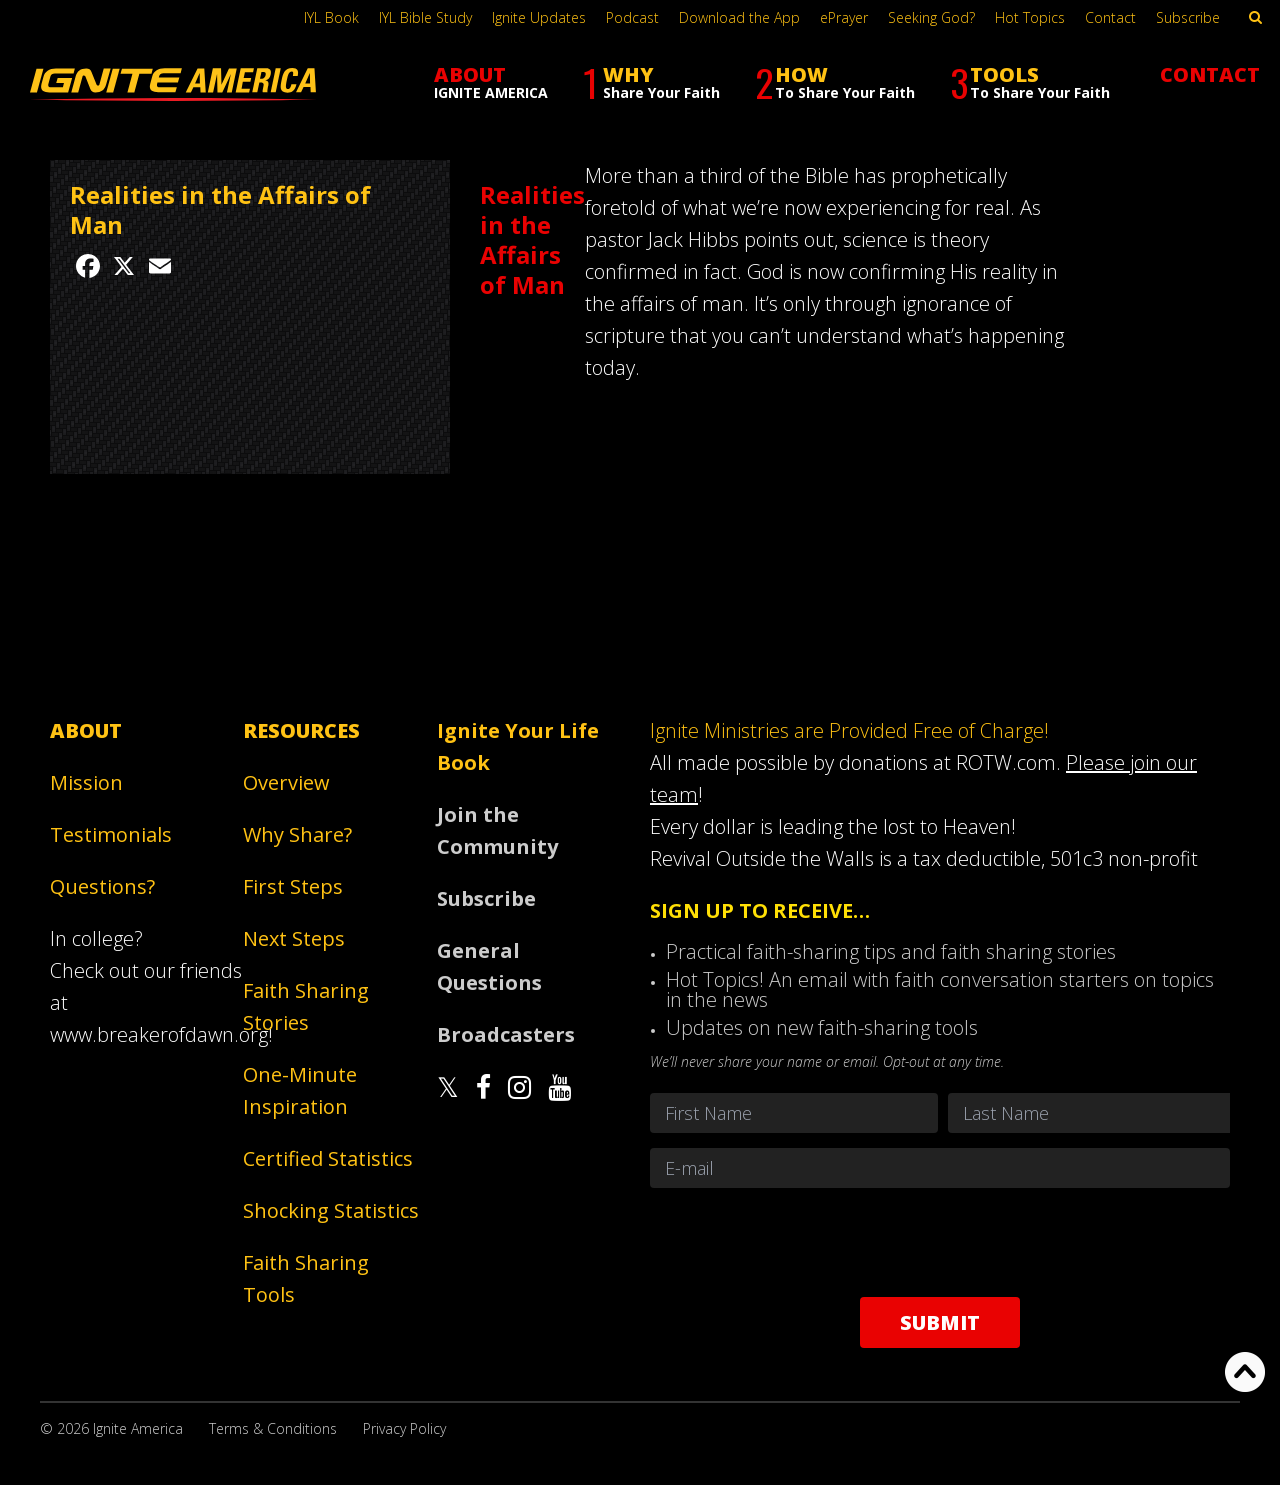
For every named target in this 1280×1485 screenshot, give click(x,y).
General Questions (489, 966)
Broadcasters (506, 1034)
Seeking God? (931, 17)
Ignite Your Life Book (518, 746)
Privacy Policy (404, 1428)
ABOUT (491, 81)
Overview (286, 782)
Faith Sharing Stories (306, 1006)
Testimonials (111, 834)
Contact (1110, 17)
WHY (651, 82)
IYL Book (331, 17)
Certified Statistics (328, 1158)
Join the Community (497, 830)
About (86, 730)
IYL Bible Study (425, 17)
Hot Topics (1030, 17)
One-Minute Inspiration (300, 1090)
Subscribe (1188, 17)
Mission (86, 782)
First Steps (293, 886)
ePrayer (844, 17)
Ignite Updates (539, 17)
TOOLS (1030, 82)
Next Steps (294, 938)
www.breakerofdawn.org (159, 1034)
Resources (301, 730)
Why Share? (297, 834)
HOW (835, 82)
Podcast (632, 17)
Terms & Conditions (273, 1428)
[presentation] (940, 1242)
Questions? (102, 886)
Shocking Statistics (331, 1210)
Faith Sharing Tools (306, 1278)
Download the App (739, 17)
